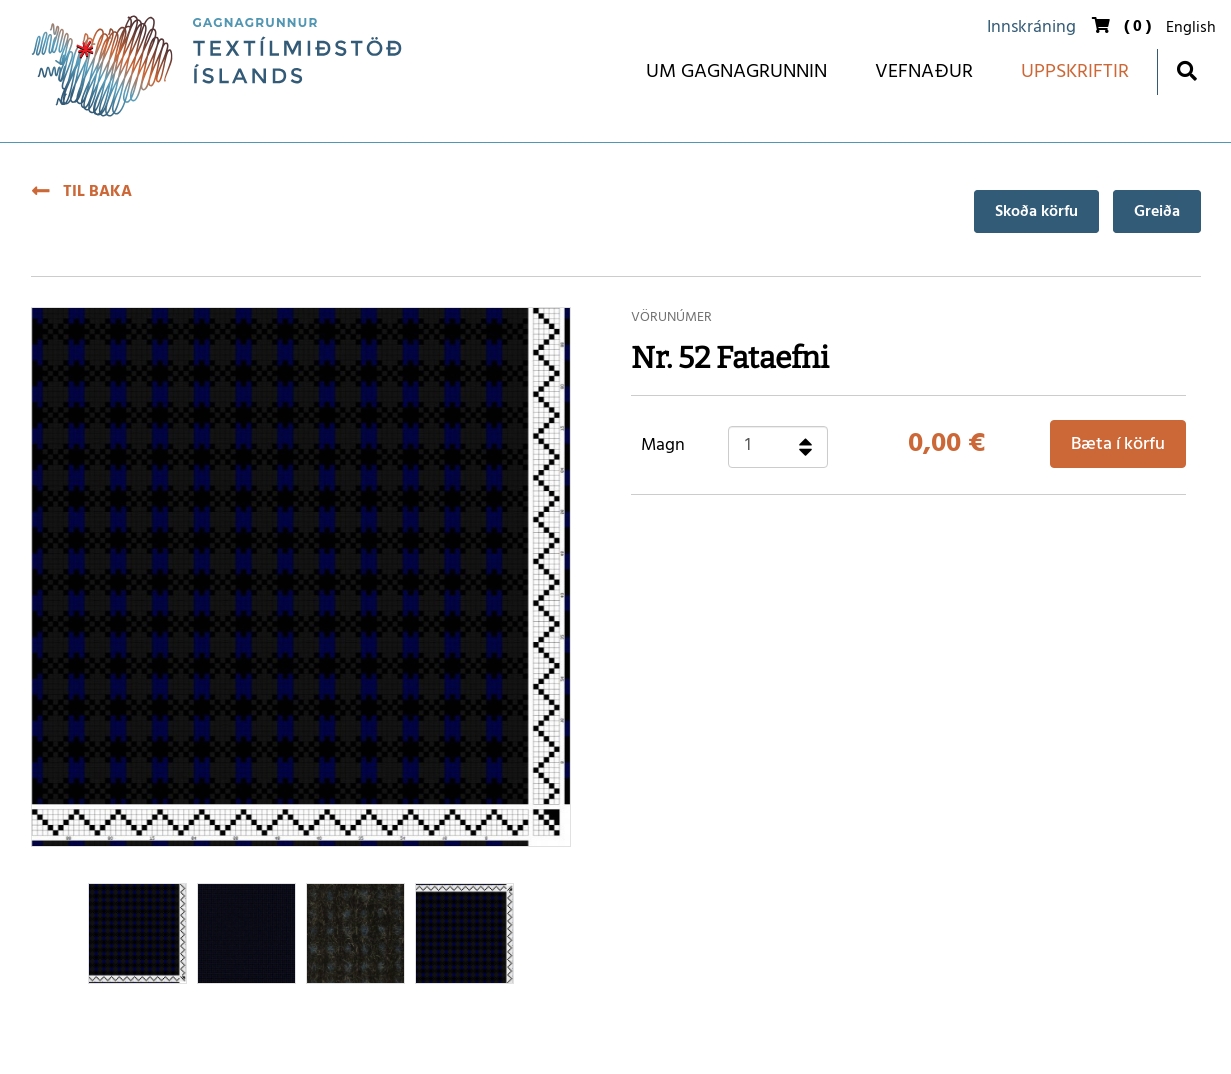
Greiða (1157, 212)
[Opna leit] (1186, 70)
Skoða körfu (1036, 212)
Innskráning (1031, 27)
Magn (663, 446)
